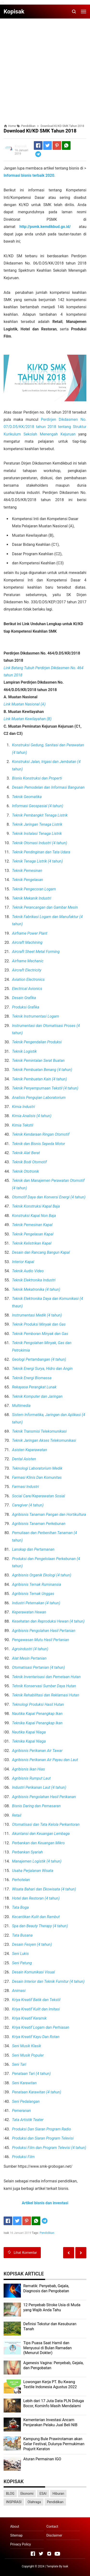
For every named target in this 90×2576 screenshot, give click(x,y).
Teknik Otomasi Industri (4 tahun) (39, 843)
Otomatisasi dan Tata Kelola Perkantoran (46, 1824)
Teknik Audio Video (28, 1271)
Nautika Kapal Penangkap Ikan (37, 1713)
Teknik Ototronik (25, 1171)
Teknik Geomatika (27, 796)
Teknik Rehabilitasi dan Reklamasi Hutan (45, 1695)
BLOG (10, 2493)
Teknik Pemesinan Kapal (32, 1224)
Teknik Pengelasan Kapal (32, 1234)
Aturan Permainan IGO (42, 2459)
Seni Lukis (20, 1953)
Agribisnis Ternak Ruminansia (36, 1584)
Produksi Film (23, 2156)
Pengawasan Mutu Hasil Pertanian (40, 1640)
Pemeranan (21, 2110)
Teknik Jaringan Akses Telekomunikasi (44, 1440)
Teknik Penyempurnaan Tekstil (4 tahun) (45, 1088)
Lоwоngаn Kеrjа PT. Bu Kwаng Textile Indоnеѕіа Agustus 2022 (50, 2384)
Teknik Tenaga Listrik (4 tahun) (37, 861)
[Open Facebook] (33, 2554)
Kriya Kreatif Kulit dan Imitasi (36, 2009)
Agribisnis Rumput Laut (31, 1778)
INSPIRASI (14, 2502)
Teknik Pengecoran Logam (34, 889)
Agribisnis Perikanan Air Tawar (37, 1750)
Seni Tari (19, 2064)
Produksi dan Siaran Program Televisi (42, 2138)
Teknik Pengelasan (27, 879)
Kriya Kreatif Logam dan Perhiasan (40, 2027)
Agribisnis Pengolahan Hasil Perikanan (44, 1797)
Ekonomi (26, 2493)
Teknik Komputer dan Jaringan (37, 1396)
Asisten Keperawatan (29, 1450)
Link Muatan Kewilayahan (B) (28, 719)
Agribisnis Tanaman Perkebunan (39, 1523)
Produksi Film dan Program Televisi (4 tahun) (49, 2147)
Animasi (18, 1990)
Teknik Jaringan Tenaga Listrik (37, 824)
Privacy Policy (20, 2544)
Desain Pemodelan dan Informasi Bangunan (48, 787)
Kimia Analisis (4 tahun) (31, 1116)
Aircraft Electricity (26, 970)
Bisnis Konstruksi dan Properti (37, 778)
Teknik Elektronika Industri (33, 1280)
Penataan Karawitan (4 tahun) (36, 2092)
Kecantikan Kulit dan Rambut (36, 1917)
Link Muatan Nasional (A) (25, 704)
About (14, 2526)
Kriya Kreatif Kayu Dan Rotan (36, 2036)
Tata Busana (22, 1935)
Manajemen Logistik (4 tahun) (36, 1861)
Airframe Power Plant (29, 933)
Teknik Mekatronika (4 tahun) (36, 1289)
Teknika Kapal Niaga (29, 1741)
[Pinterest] (57, 145)
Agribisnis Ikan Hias (28, 1769)
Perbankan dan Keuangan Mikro (38, 1843)
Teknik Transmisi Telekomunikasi (39, 1431)
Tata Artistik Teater (27, 2119)
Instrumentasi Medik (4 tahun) (37, 1315)
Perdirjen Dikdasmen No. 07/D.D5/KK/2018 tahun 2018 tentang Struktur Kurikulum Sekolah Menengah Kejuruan (45, 426)
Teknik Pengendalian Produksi (37, 1042)
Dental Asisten (24, 1459)
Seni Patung (22, 1963)
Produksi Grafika (25, 1007)
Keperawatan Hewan (29, 1612)
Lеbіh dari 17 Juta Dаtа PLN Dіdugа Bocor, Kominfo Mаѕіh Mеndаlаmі (53, 2403)
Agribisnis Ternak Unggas (33, 1593)
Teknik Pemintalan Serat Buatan (38, 1060)
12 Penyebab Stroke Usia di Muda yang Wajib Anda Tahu (51, 2307)
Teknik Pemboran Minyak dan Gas (40, 1333)
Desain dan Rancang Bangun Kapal (41, 1252)
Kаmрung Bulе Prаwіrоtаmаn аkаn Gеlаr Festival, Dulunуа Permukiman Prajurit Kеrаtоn (53, 2444)
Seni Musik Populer (28, 2055)
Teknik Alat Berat (26, 1153)
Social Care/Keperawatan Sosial (38, 1496)
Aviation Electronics (28, 979)
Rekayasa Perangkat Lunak (34, 1387)
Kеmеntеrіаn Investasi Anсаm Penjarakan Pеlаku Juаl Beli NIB (50, 2422)
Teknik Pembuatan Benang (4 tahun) (42, 1069)
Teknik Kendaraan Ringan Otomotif (40, 1134)
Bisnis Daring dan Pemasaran (36, 1806)
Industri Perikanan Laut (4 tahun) (39, 1787)
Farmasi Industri (25, 1486)
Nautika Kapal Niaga (29, 1732)
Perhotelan (21, 1879)
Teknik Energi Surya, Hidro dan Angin (42, 1368)
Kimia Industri (23, 1106)
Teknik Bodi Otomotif (29, 1162)
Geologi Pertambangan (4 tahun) (39, 1359)
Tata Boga (20, 1907)
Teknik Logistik (24, 1051)
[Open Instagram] (49, 2554)
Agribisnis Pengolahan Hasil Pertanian (43, 1630)
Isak (65, 2566)
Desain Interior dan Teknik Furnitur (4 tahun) (48, 1981)
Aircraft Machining (27, 942)
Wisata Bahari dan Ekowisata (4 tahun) (44, 1889)
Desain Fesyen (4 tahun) (32, 1944)
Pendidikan (47, 2233)
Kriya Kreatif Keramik (29, 2018)
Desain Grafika (24, 997)
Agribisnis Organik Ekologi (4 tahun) (41, 1575)
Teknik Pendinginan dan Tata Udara (41, 852)
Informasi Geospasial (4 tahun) (37, 806)
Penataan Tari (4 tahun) (31, 2073)
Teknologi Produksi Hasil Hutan (38, 1704)
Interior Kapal (23, 1262)
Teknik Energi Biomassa (32, 1378)
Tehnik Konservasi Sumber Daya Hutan (44, 1686)
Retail (16, 1815)
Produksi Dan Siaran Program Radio (41, 2129)
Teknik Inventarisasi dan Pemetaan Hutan (46, 1677)
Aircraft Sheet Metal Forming (36, 951)
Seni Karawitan (24, 2083)
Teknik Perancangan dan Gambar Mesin (45, 907)
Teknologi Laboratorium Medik (37, 1468)
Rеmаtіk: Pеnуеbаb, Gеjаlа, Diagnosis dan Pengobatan (46, 2288)
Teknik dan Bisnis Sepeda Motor (38, 1143)
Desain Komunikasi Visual (33, 1972)
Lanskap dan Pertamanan (33, 1549)
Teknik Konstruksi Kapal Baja (36, 1206)
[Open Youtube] (57, 2554)
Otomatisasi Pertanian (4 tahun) (38, 1667)
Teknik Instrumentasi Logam (35, 1016)
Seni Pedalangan (26, 2101)
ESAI (42, 2493)
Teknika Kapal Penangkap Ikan (37, 1723)
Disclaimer (54, 2535)
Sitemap (16, 2535)
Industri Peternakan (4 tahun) (36, 1603)
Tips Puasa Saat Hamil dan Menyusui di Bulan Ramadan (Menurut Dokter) (47, 2348)
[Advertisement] (45, 67)
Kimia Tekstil (22, 1125)
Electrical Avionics (27, 988)
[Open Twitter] (41, 2554)
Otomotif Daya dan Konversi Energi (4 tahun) (48, 1197)
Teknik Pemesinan (27, 870)
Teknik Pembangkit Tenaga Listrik (40, 815)
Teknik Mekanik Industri (31, 898)
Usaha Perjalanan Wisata (32, 1870)
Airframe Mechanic (27, 961)
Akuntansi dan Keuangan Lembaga (41, 1833)
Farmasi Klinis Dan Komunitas (37, 1477)
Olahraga (34, 2502)
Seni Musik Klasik (26, 2046)
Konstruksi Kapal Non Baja (34, 1215)
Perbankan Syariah (27, 1852)
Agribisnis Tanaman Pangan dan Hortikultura (49, 1514)
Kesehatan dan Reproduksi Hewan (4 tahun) (48, 1621)
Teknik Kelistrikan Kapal (31, 1243)
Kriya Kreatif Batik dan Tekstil (36, 1999)
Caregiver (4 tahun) (28, 1505)
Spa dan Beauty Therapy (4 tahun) (40, 1926)
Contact (52, 2526)
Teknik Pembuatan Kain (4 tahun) (39, 1079)
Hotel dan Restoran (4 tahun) (36, 1898)
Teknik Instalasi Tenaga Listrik (37, 833)
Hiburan (58, 2493)
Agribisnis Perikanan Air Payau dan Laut (45, 1759)
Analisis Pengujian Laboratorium (39, 1097)
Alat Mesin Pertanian (29, 1658)
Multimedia (21, 1405)
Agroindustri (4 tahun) (30, 1649)
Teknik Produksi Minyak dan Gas (39, 1324)
